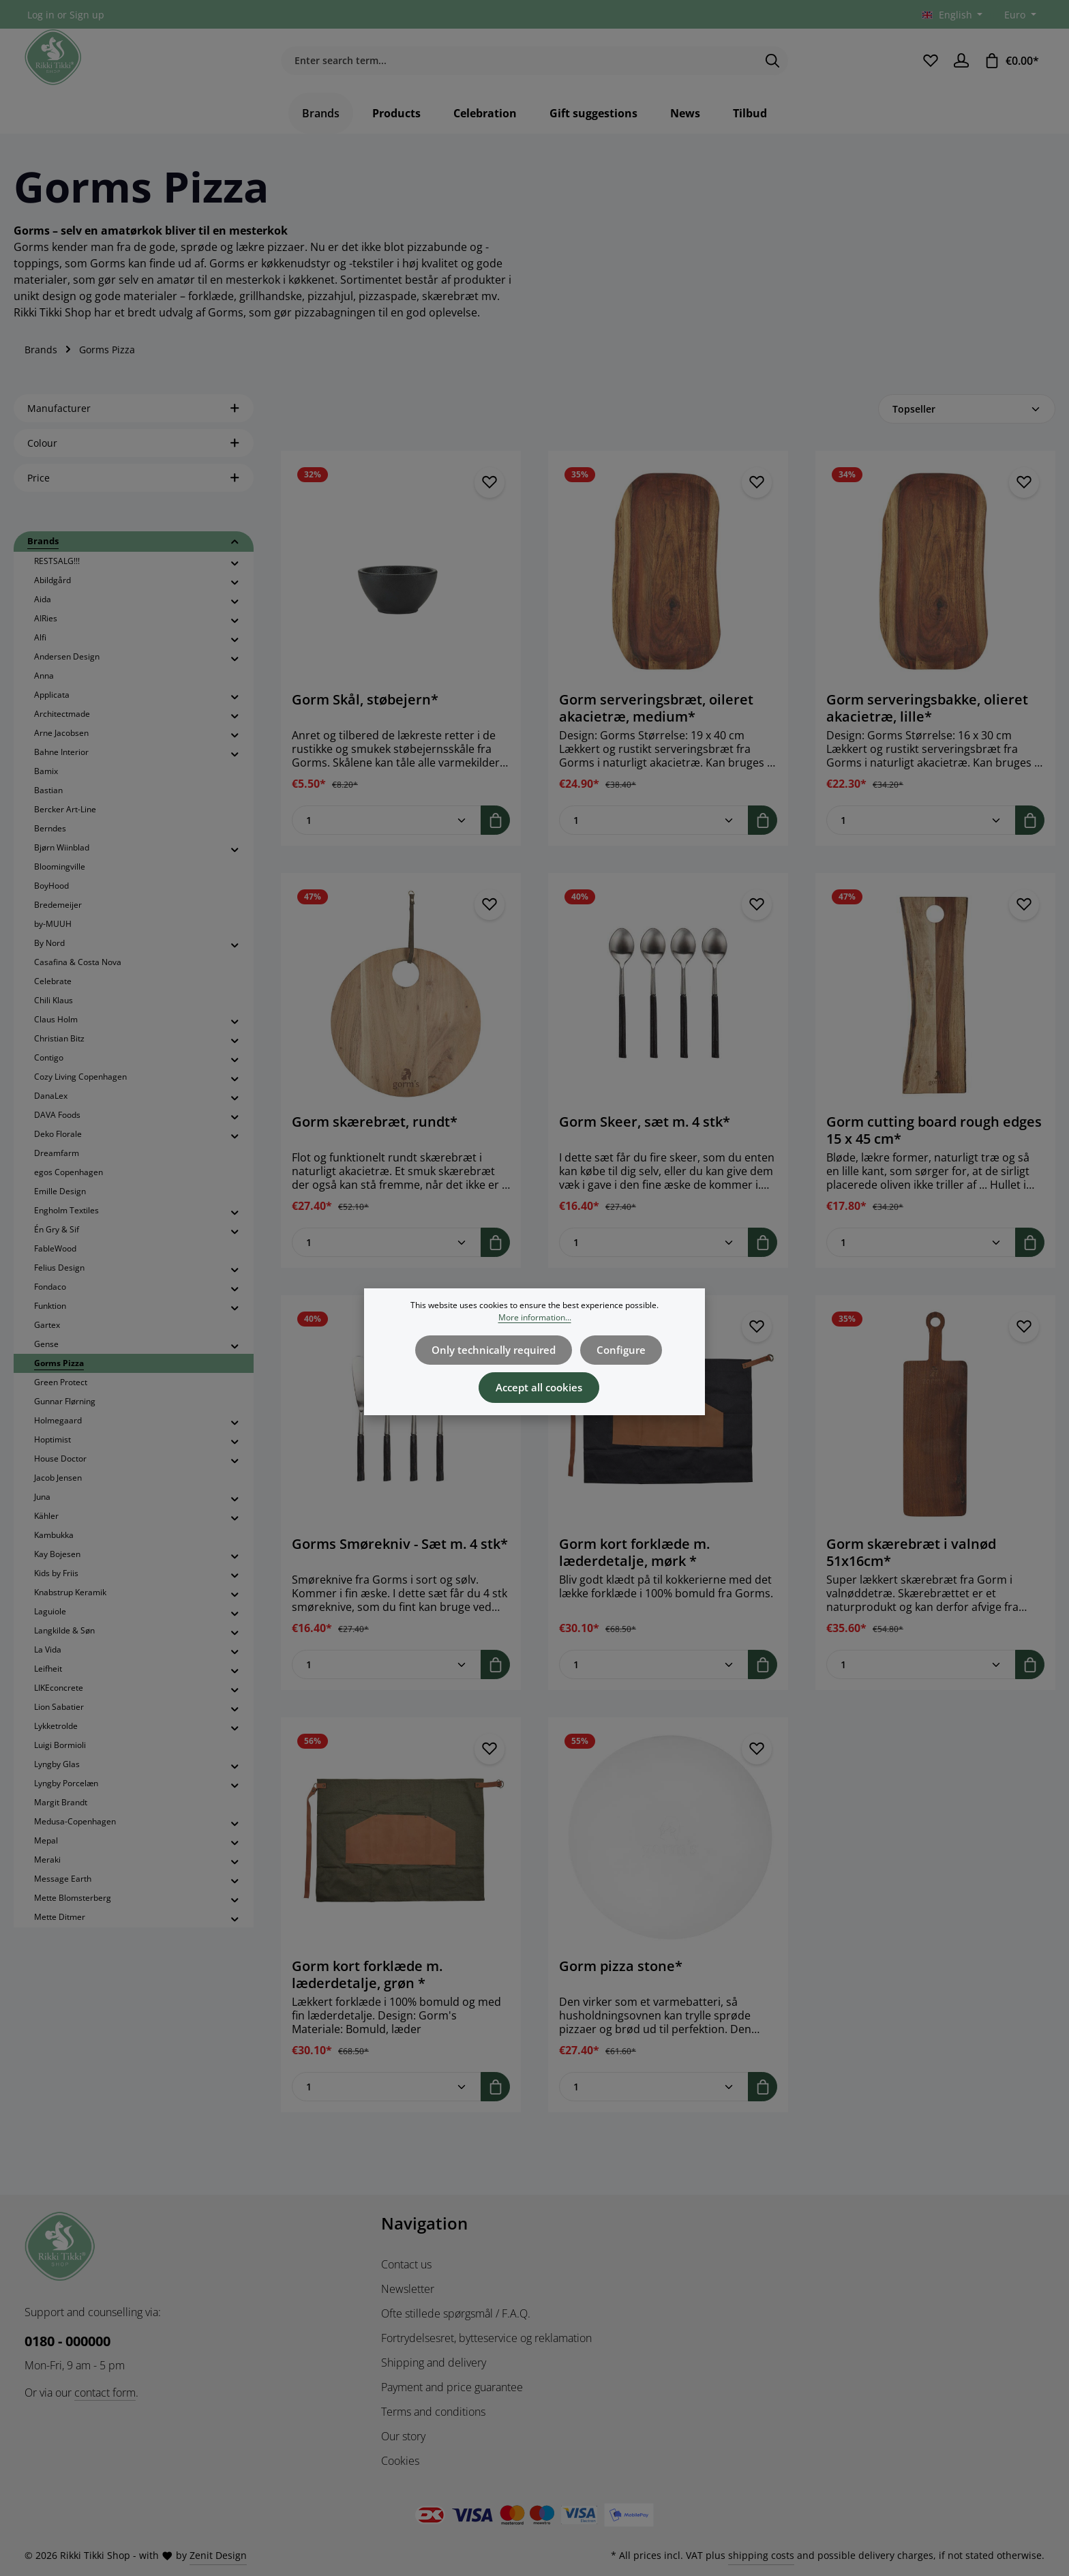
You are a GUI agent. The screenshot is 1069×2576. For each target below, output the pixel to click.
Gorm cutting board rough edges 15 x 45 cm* (934, 1144)
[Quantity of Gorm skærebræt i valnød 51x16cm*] (921, 1678)
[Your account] (961, 68)
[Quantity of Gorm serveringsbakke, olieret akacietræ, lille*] (921, 834)
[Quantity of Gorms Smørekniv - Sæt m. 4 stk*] (386, 1678)
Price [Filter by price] (133, 492)
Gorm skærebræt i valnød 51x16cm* (911, 1567)
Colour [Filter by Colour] (133, 457)
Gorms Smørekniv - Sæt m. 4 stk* (400, 1558)
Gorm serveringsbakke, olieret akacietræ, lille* (927, 722)
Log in (41, 14)
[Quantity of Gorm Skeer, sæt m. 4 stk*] (654, 1256)
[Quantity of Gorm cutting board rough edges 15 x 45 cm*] (921, 1256)
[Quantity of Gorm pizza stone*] (654, 2101)
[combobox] (518, 68)
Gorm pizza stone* (620, 1980)
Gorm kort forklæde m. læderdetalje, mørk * (634, 1567)
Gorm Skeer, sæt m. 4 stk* (644, 1136)
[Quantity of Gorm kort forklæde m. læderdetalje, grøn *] (386, 2101)
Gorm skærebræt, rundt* (374, 1136)
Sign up (87, 14)
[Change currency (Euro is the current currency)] (1018, 15)
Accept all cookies (538, 1382)
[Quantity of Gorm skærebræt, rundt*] (386, 1256)
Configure (616, 1348)
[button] (234, 556)
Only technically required (497, 1348)
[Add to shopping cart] (495, 834)
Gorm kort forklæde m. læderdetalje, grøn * (367, 1989)
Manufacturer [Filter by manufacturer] (133, 422)
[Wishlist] (929, 68)
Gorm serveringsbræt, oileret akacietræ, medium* (656, 722)
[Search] (773, 68)
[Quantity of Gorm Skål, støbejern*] (386, 834)
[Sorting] (966, 423)
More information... (534, 1317)
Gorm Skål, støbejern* (365, 714)
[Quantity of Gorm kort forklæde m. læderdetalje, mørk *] (654, 1678)
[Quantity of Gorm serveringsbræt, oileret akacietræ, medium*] (654, 834)
